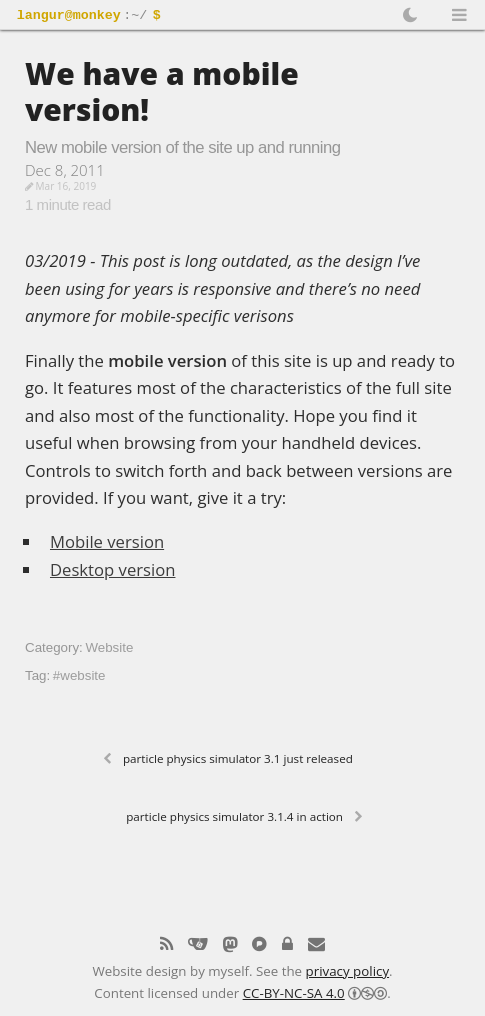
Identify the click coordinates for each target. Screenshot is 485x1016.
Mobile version (107, 541)
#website (79, 675)
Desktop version (112, 569)
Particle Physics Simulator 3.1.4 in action (234, 816)
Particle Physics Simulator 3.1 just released (238, 758)
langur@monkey (69, 16)
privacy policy (348, 969)
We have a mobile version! (162, 91)
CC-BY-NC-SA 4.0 (294, 991)
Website (109, 647)
